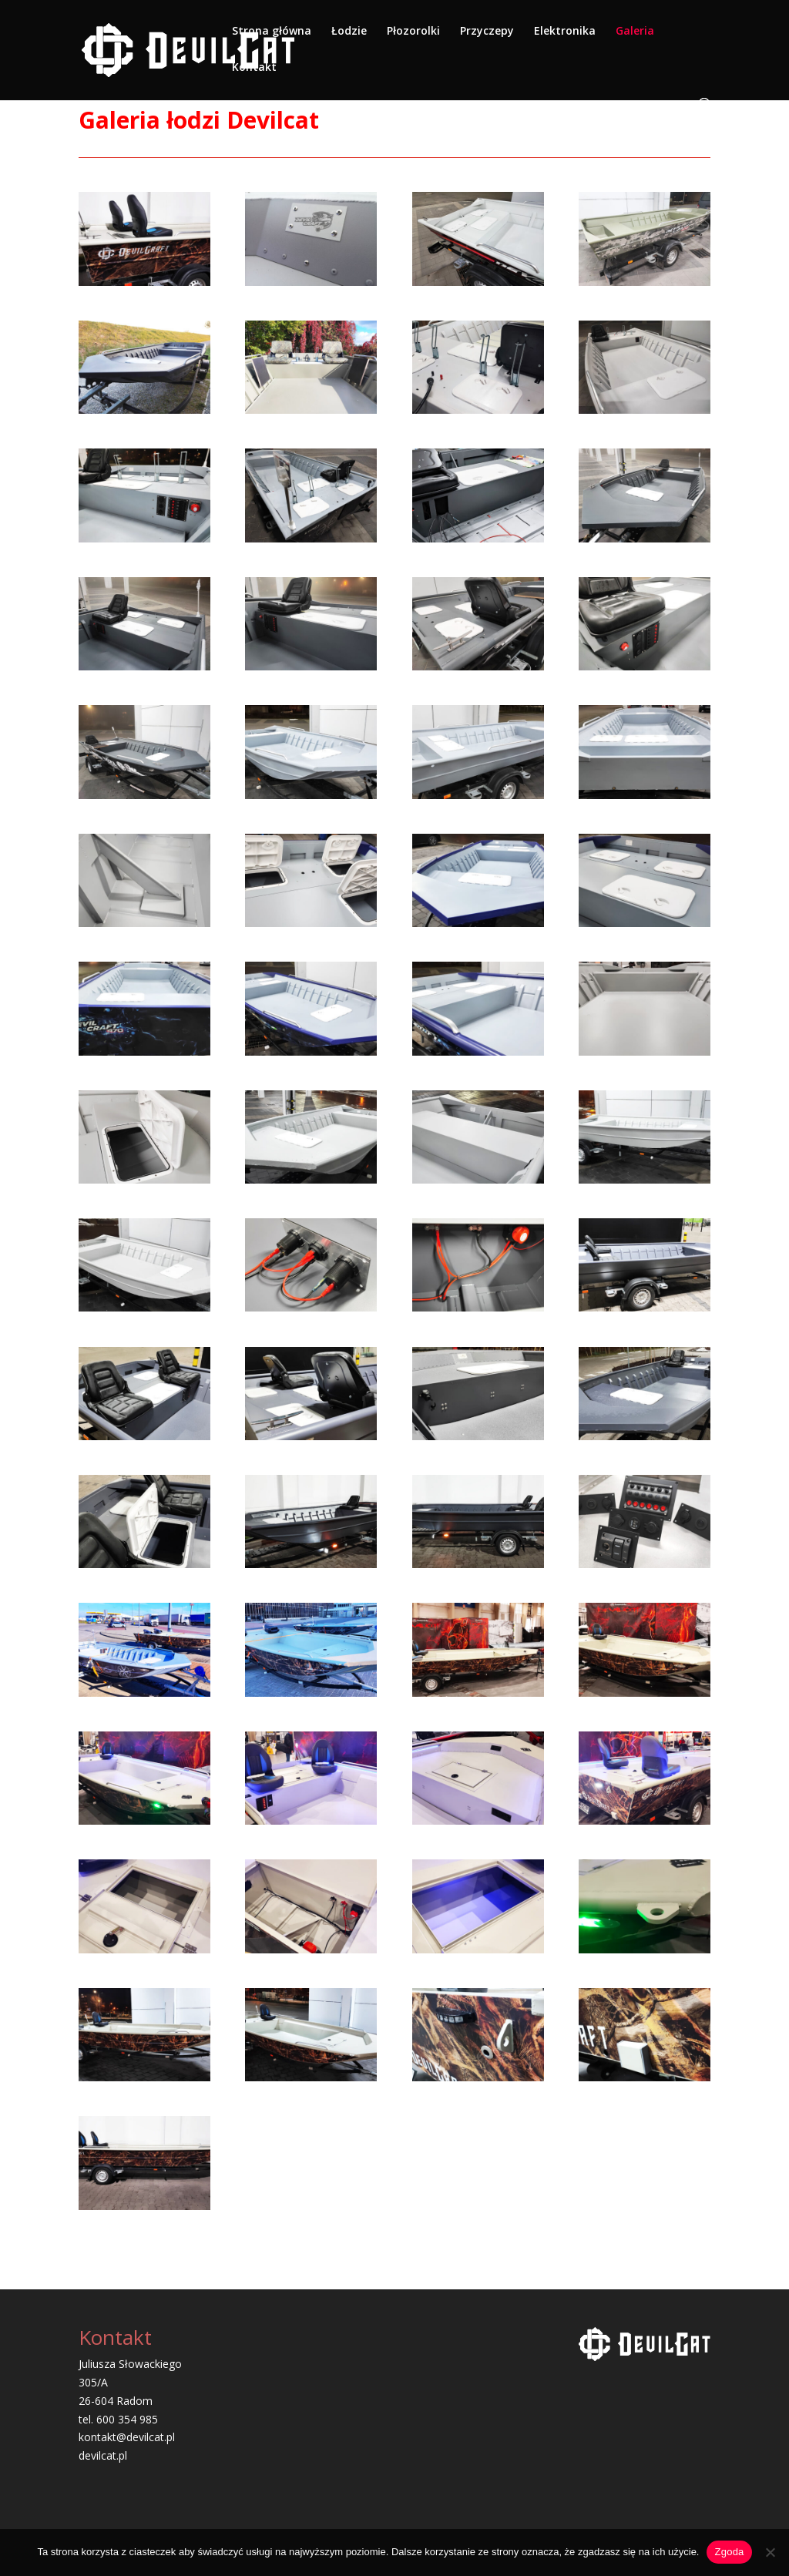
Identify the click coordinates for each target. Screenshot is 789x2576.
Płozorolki (413, 31)
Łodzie (349, 31)
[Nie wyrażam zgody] (769, 2552)
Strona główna (271, 31)
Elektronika (565, 31)
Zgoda (729, 2552)
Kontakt (254, 68)
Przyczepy (487, 31)
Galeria (635, 31)
